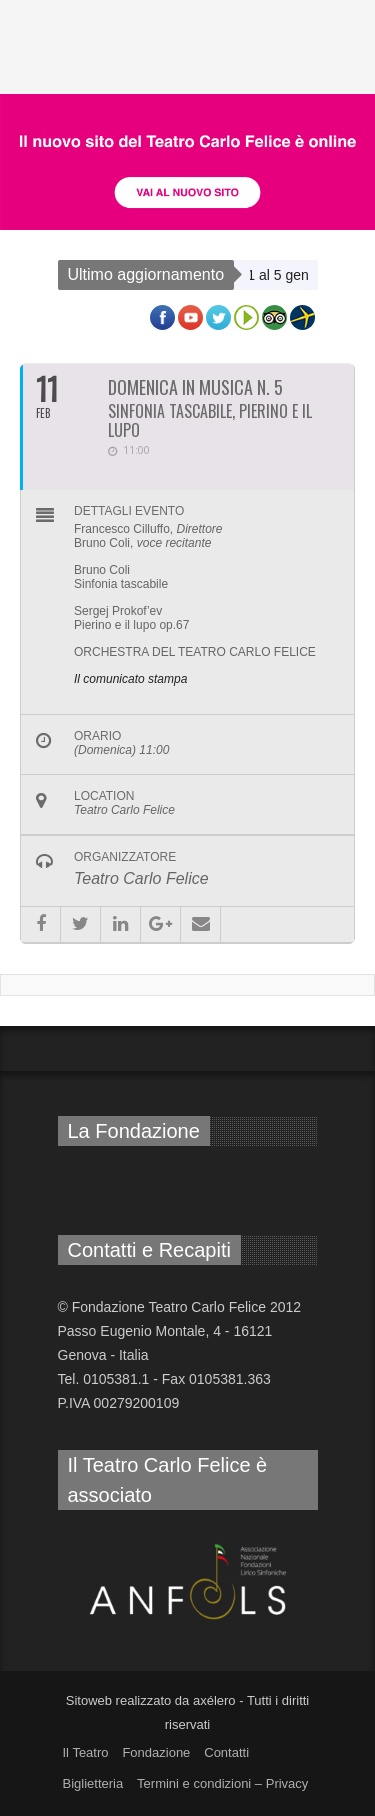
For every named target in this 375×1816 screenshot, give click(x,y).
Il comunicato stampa (130, 679)
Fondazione (156, 1752)
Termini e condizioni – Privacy (222, 1783)
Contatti (226, 1752)
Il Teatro (86, 1752)
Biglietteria (93, 1783)
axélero (214, 1700)
